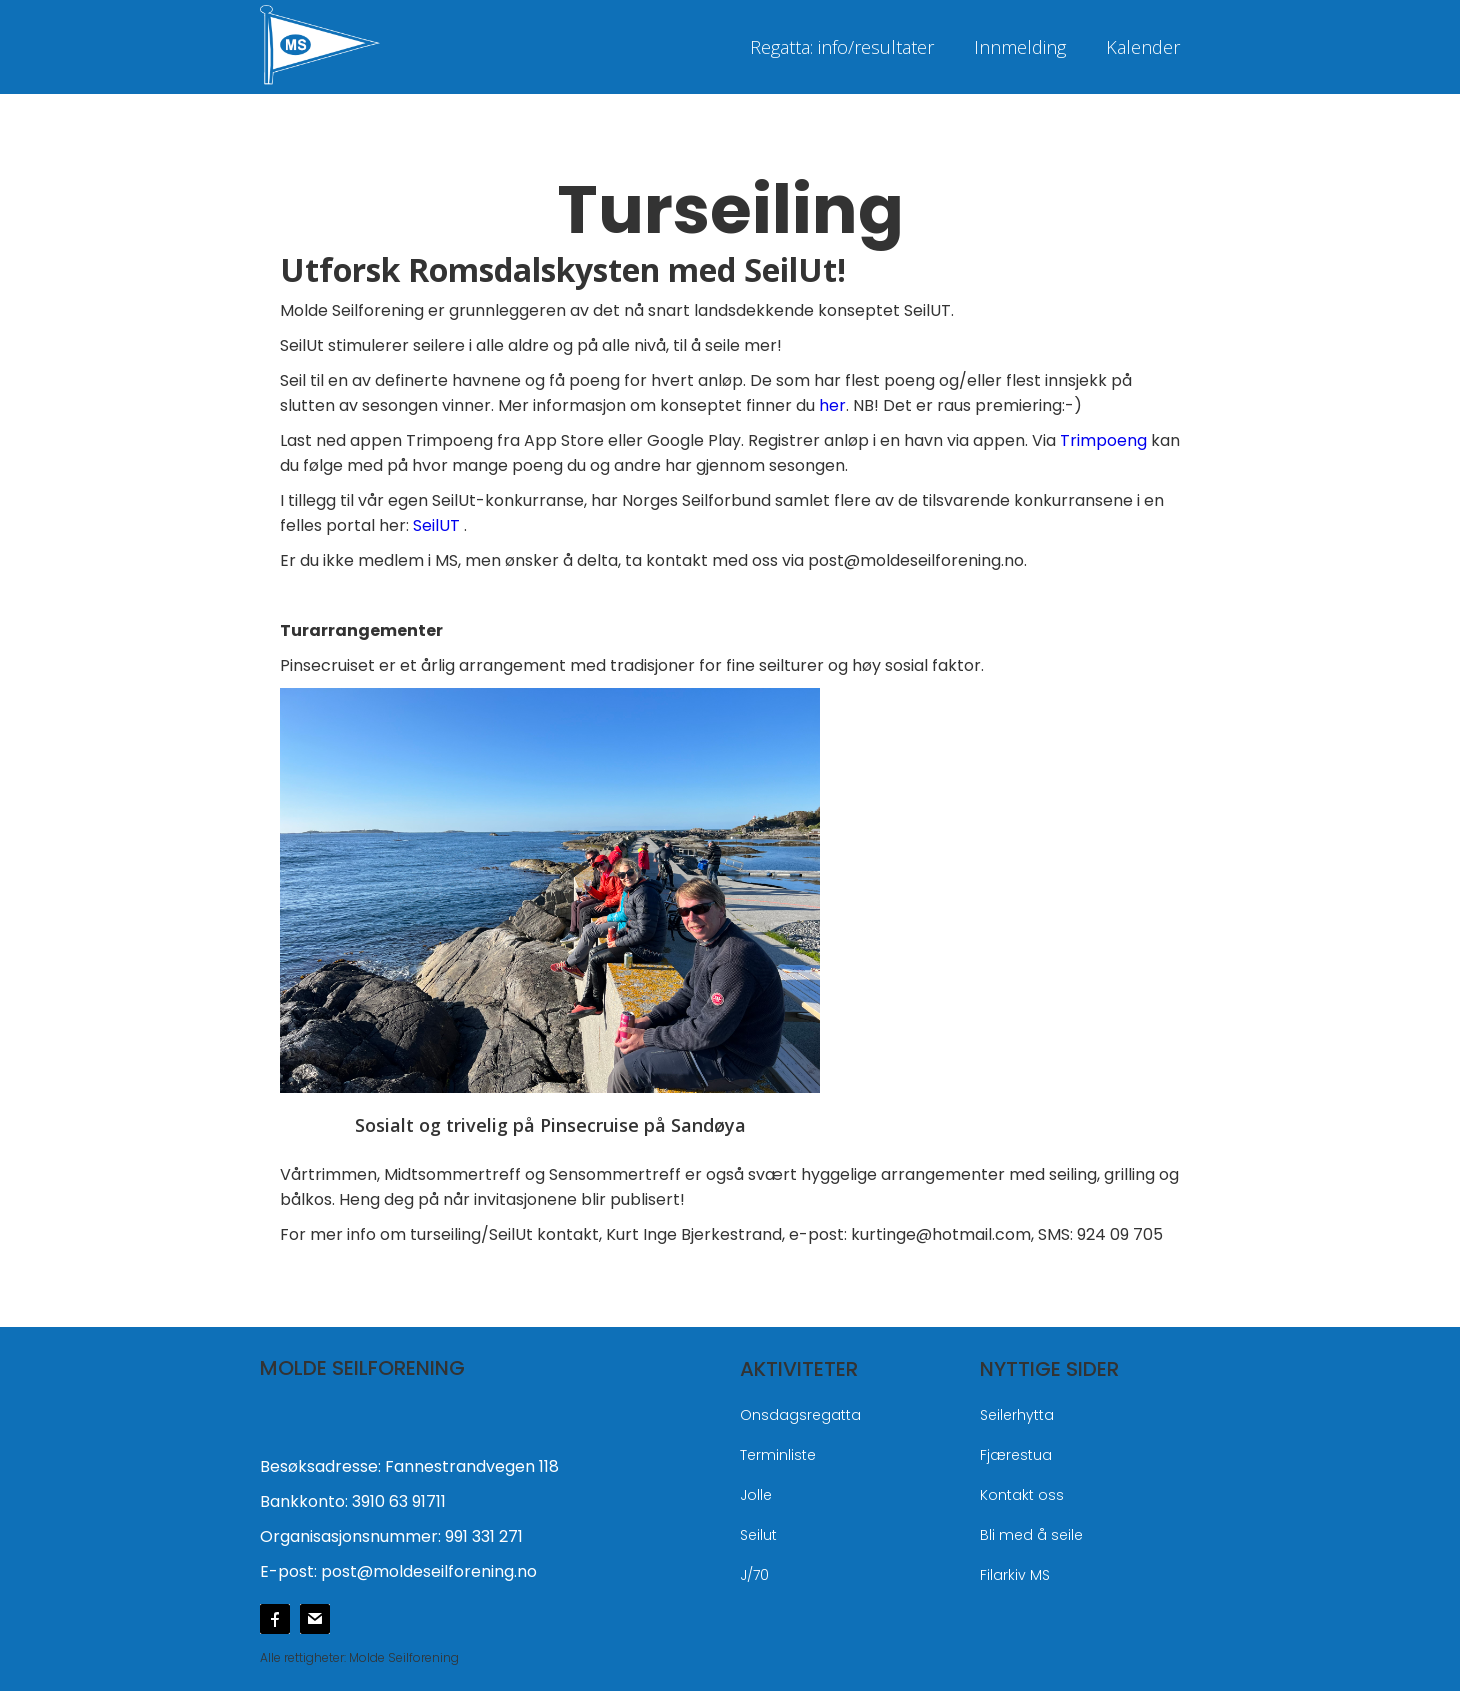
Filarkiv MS (1015, 1575)
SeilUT (436, 525)
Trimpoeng (1105, 440)
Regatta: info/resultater (842, 47)
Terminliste (778, 1455)
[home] (360, 42)
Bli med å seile (1031, 1535)
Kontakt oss (1022, 1495)
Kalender (1143, 47)
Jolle (756, 1495)
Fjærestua (1016, 1455)
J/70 (754, 1575)
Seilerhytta (1017, 1415)
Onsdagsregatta (800, 1415)
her (832, 405)
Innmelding (1020, 47)
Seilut (758, 1535)
